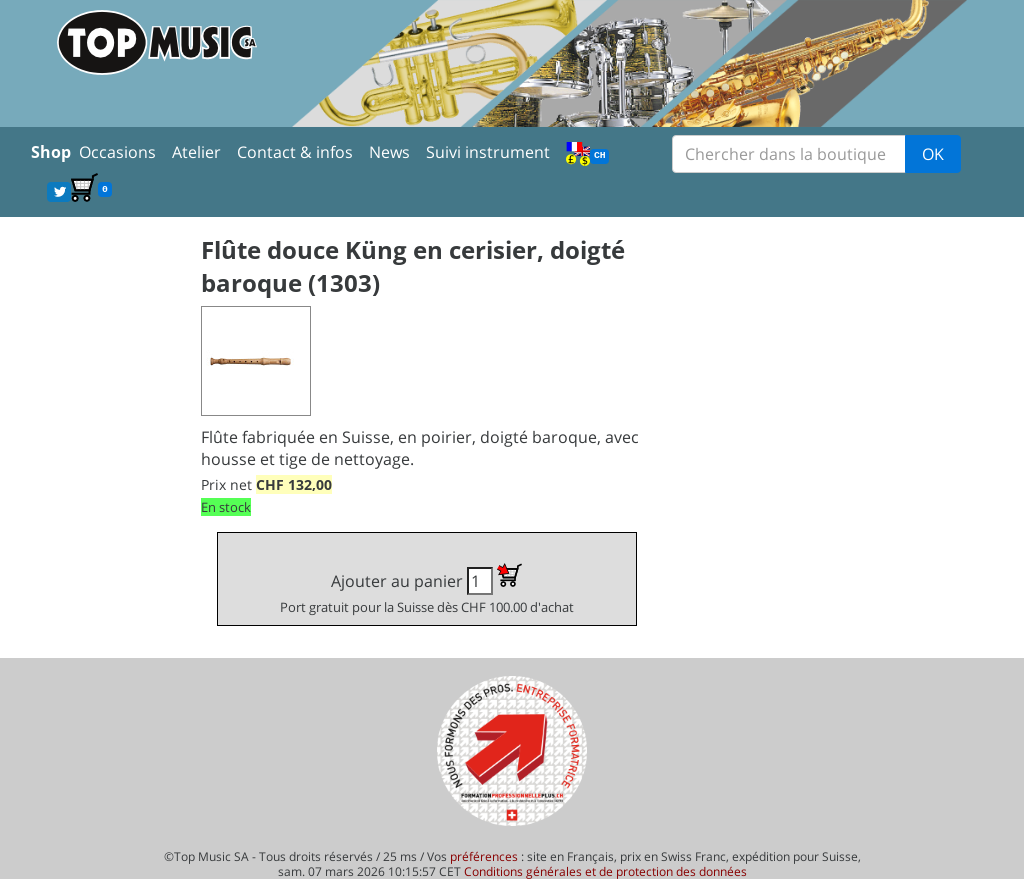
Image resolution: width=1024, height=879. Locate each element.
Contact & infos (295, 152)
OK (933, 154)
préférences (484, 856)
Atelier (196, 152)
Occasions (117, 152)
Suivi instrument (488, 152)
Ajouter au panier (427, 589)
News (389, 152)
